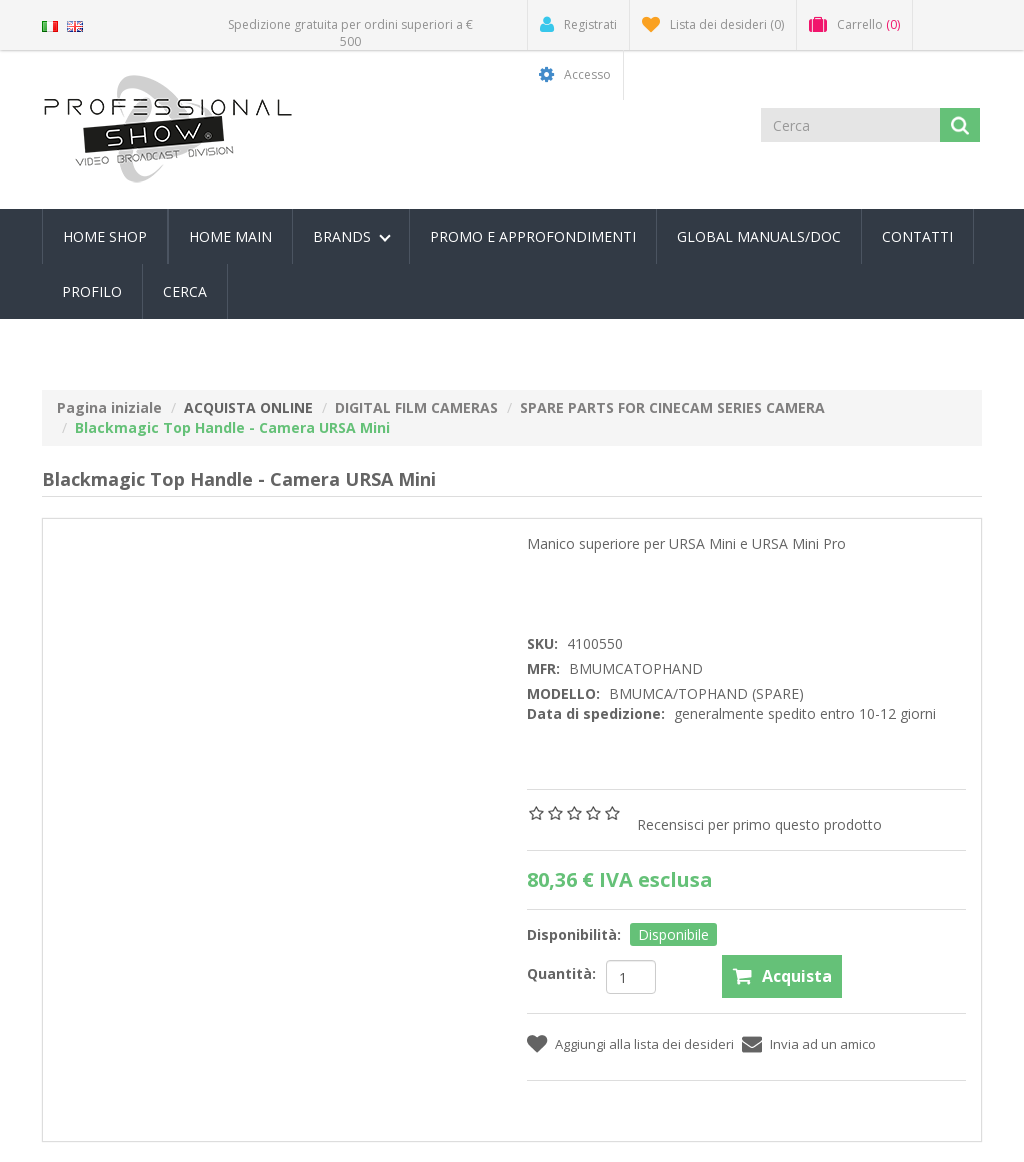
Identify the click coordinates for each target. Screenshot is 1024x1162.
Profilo (92, 291)
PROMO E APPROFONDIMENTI (533, 236)
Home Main (230, 236)
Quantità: (561, 973)
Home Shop (105, 236)
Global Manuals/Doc (759, 236)
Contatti (917, 236)
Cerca (185, 291)
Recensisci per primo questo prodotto (759, 824)
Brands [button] (352, 236)
